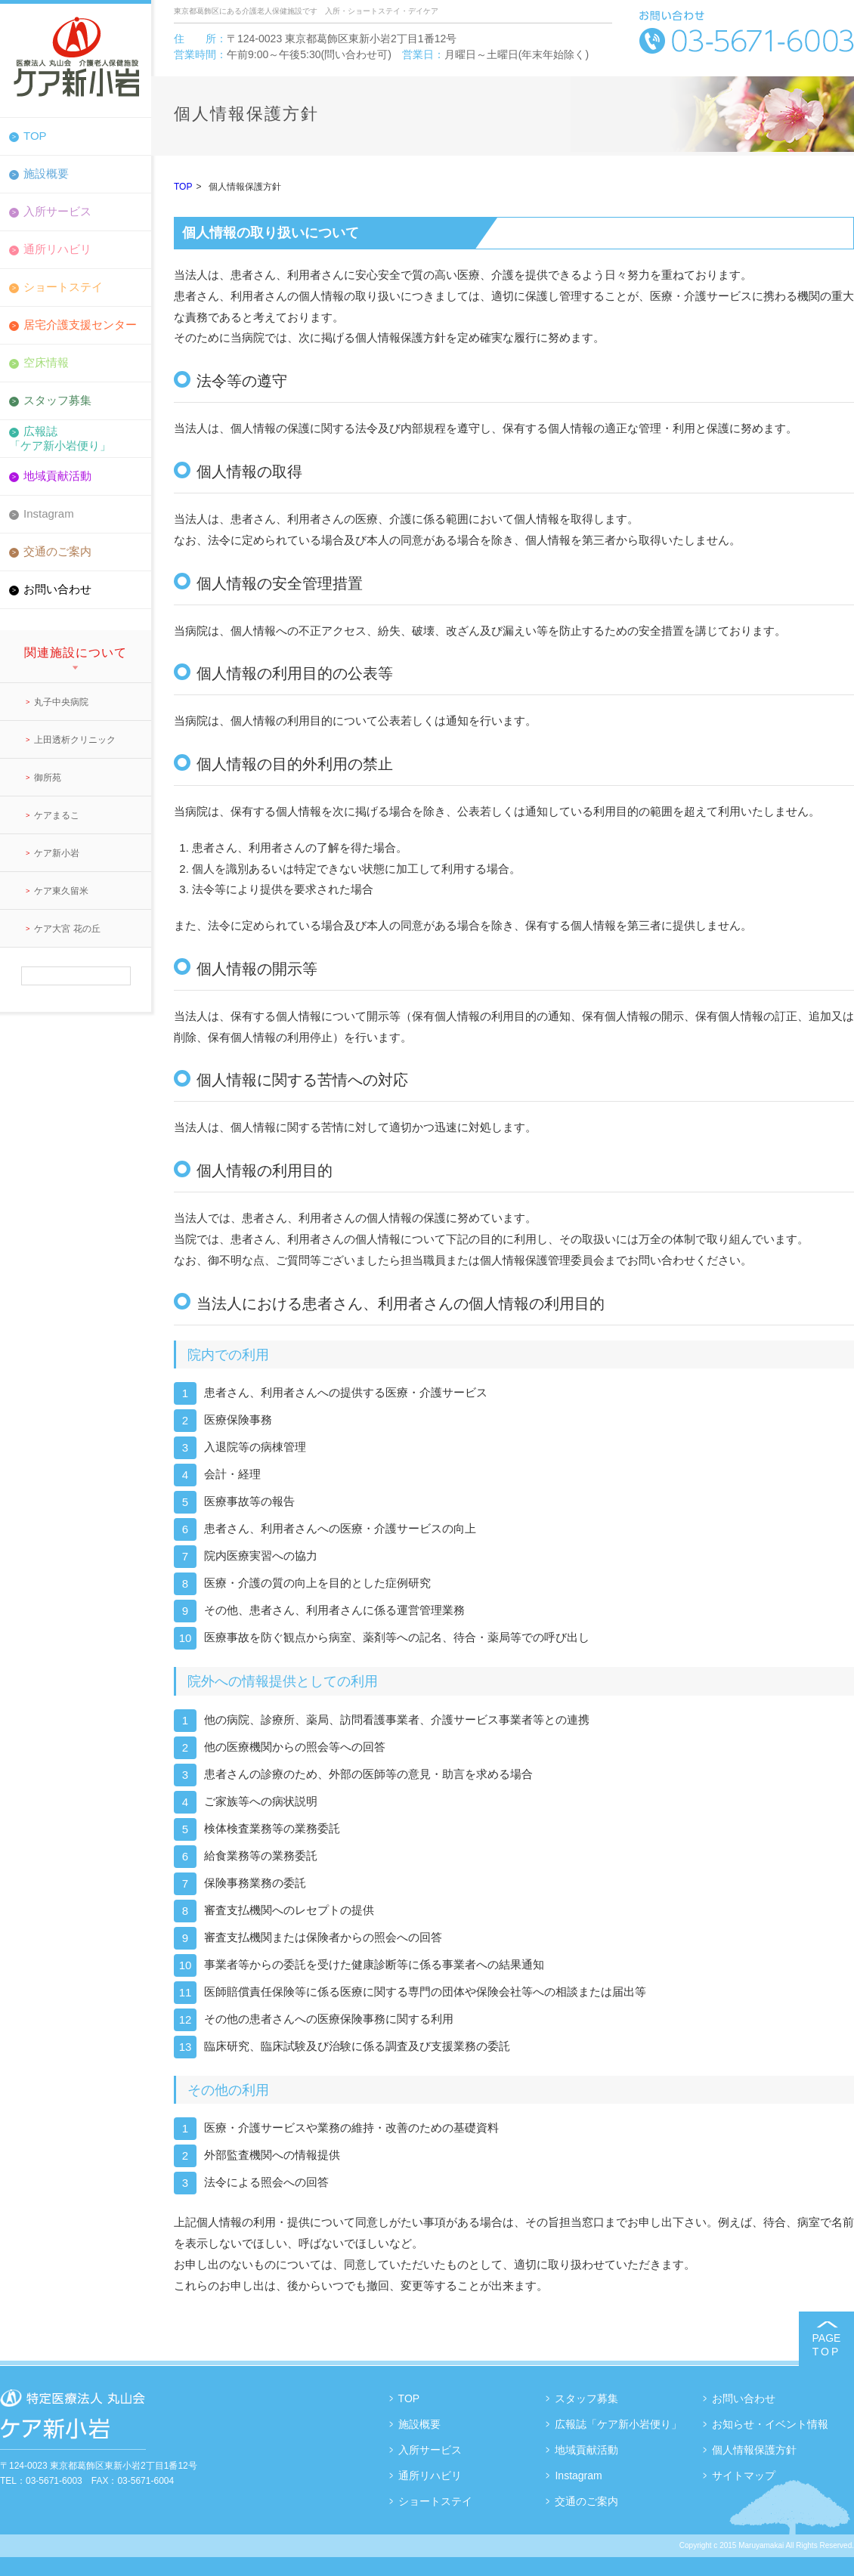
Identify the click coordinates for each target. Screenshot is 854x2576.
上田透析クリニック (75, 739)
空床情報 (46, 362)
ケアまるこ (56, 815)
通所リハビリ (57, 249)
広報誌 (75, 438)
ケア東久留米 (61, 891)
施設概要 (46, 173)
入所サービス (57, 211)
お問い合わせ (57, 589)
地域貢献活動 (57, 475)
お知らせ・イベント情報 (770, 2424)
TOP (35, 135)
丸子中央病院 (61, 702)
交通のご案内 (57, 551)
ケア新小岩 (56, 853)
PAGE (826, 2345)
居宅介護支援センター (80, 324)
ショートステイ (63, 286)
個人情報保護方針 (754, 2450)
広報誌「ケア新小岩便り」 (618, 2424)
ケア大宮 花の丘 (67, 928)
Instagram (48, 513)
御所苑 (47, 777)
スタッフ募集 (57, 400)
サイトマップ (743, 2475)
